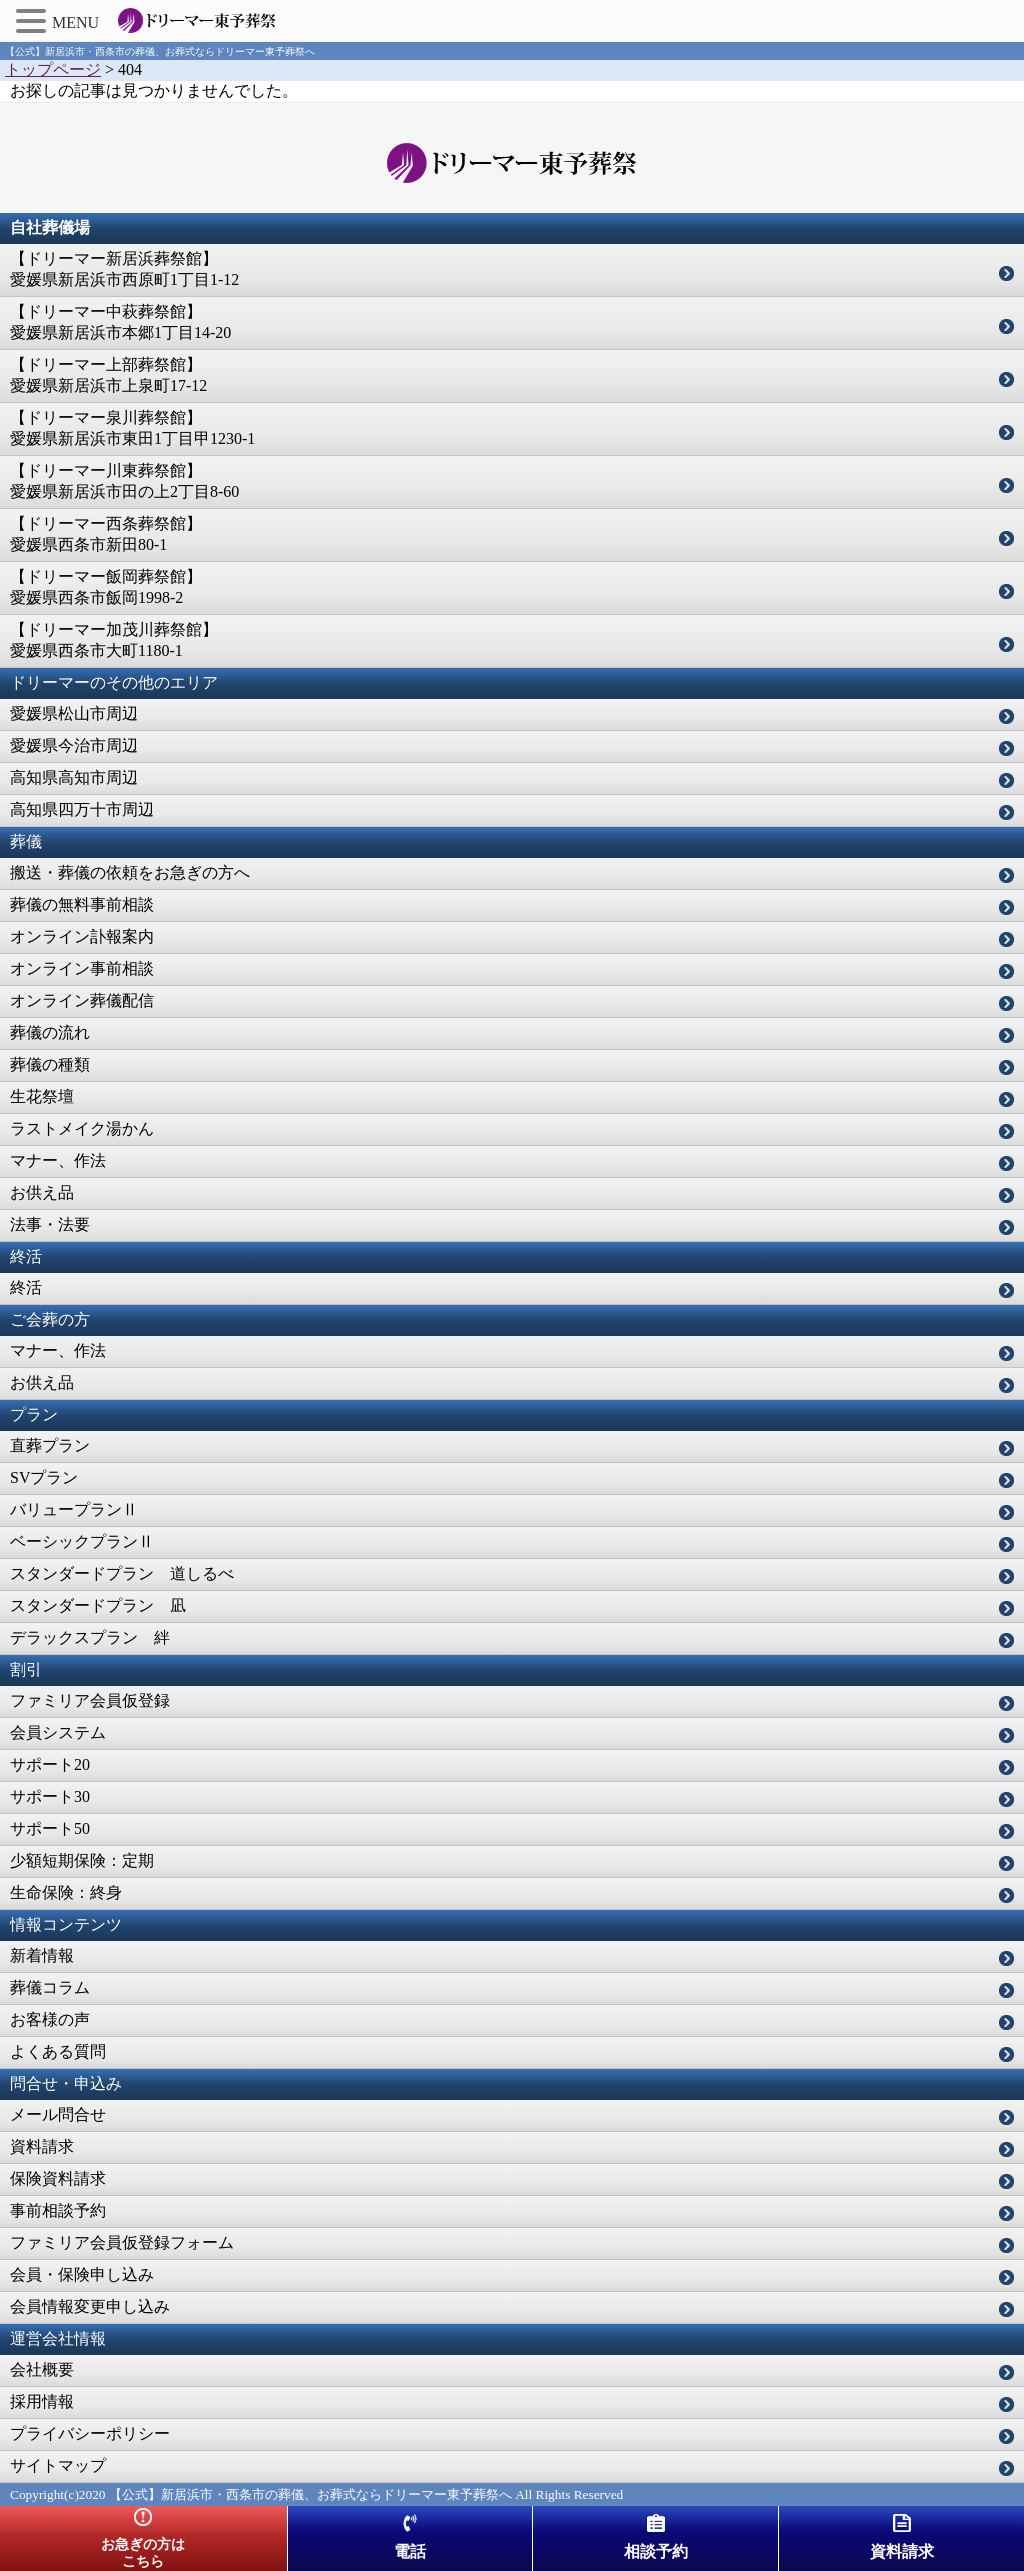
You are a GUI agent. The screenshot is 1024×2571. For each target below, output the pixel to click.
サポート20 (50, 1764)
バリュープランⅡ (74, 1509)
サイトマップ (58, 2465)
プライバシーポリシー (90, 2433)
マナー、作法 (58, 1160)
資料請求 (42, 2146)
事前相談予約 (58, 2210)
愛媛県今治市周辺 (74, 745)
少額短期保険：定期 (82, 1860)
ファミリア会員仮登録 (90, 1700)
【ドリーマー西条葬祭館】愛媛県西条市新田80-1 (106, 534)
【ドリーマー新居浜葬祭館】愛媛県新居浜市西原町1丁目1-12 (124, 269)
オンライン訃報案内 (82, 936)
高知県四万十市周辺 (82, 809)
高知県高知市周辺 (74, 777)
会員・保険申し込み (82, 2274)
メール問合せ (58, 2114)
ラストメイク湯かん (82, 1128)
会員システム (58, 1732)
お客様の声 (50, 2019)
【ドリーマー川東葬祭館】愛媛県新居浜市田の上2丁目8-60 (124, 481)
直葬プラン (50, 1445)
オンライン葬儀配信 (82, 1000)
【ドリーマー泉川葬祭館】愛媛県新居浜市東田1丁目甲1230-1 (132, 428)
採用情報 (42, 2401)
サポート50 (50, 1828)
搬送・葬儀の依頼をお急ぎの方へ (130, 872)
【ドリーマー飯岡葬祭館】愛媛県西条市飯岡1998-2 (106, 587)
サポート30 (50, 1796)
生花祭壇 (42, 1096)
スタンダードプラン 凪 (98, 1605)
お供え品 (42, 1192)
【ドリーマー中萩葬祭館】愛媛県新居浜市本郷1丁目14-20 (120, 322)
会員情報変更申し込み (90, 2306)
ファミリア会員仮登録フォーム (122, 2242)
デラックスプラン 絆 (90, 1637)
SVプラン (44, 1477)
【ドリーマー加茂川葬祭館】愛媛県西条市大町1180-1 (114, 640)
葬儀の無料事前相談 (82, 904)
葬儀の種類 (50, 1064)
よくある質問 (58, 2051)
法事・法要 (50, 1224)
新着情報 (42, 1955)
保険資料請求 (58, 2178)
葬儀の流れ (50, 1032)
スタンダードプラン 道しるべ (122, 1573)
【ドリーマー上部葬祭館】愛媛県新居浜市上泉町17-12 (108, 375)
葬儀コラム (50, 1987)
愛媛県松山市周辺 (74, 713)
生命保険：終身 (66, 1892)
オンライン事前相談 (82, 968)
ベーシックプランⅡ (82, 1541)
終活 (26, 1287)
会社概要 (42, 2369)
